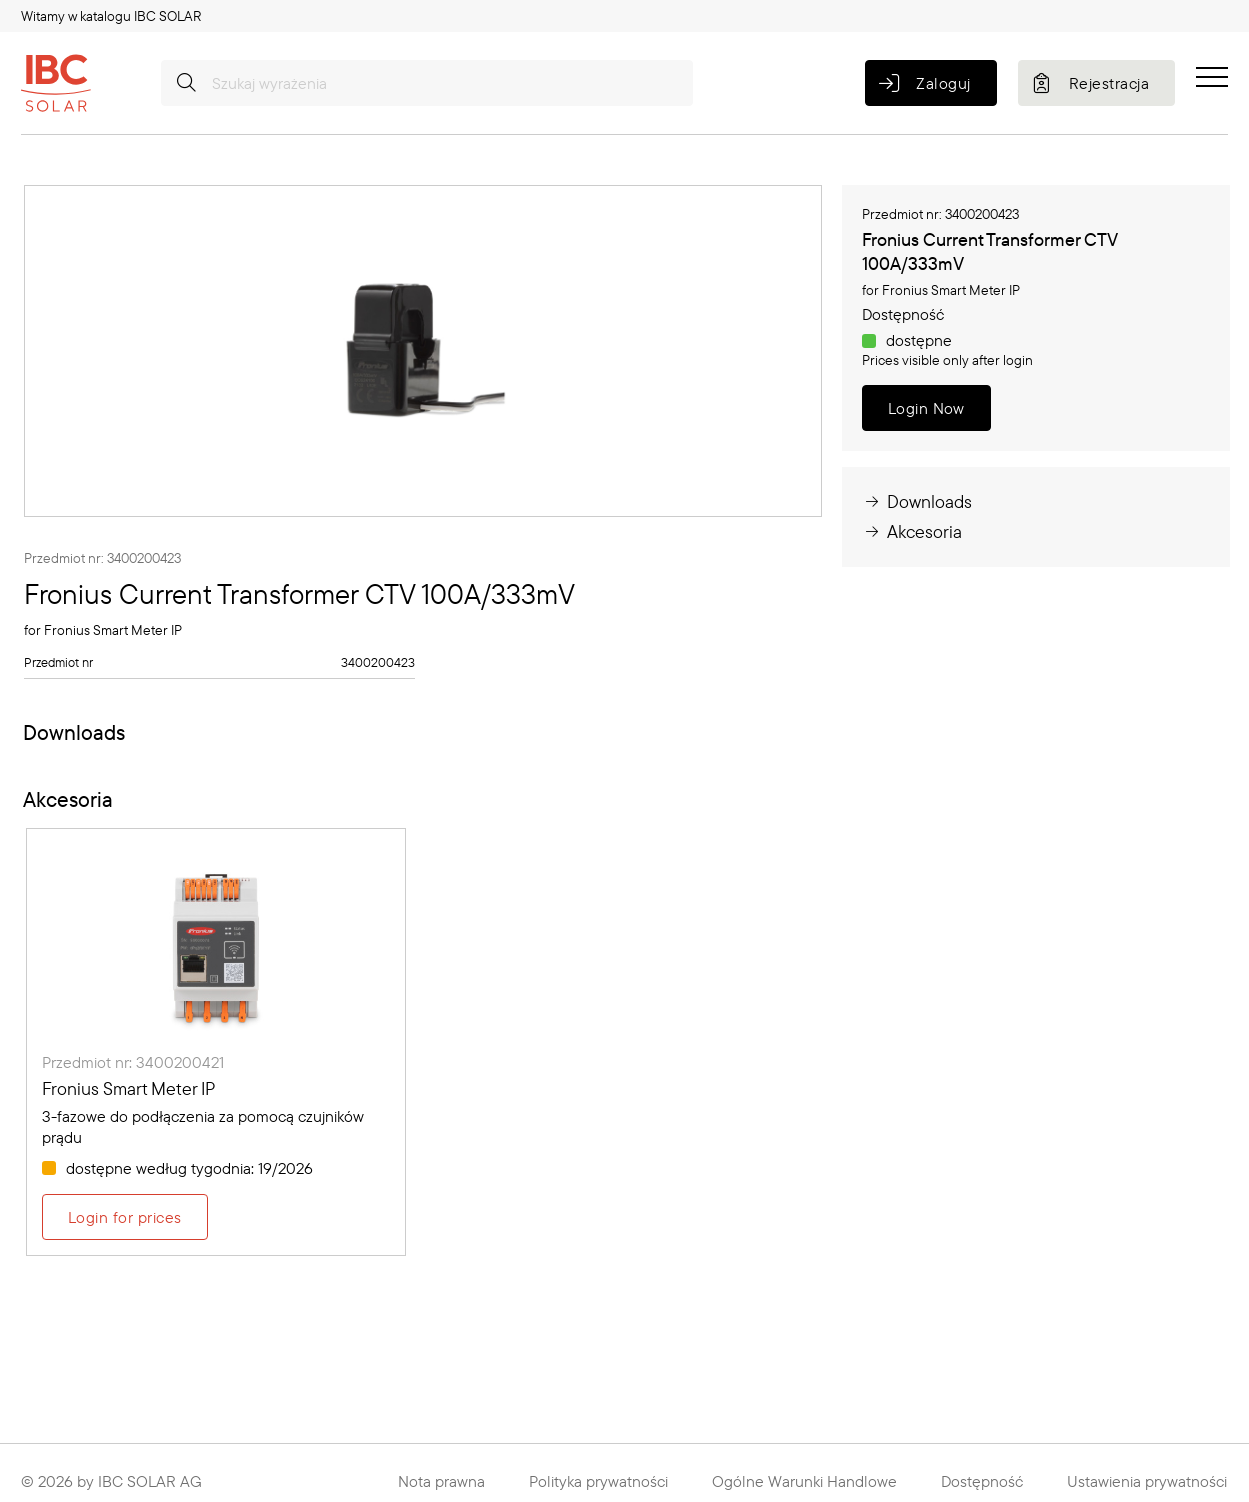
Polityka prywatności (598, 1481)
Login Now (926, 408)
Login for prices (125, 1217)
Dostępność (982, 1481)
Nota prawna (441, 1481)
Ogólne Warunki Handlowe (804, 1481)
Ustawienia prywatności (1147, 1481)
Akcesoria (912, 531)
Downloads (917, 501)
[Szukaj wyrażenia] (427, 83)
